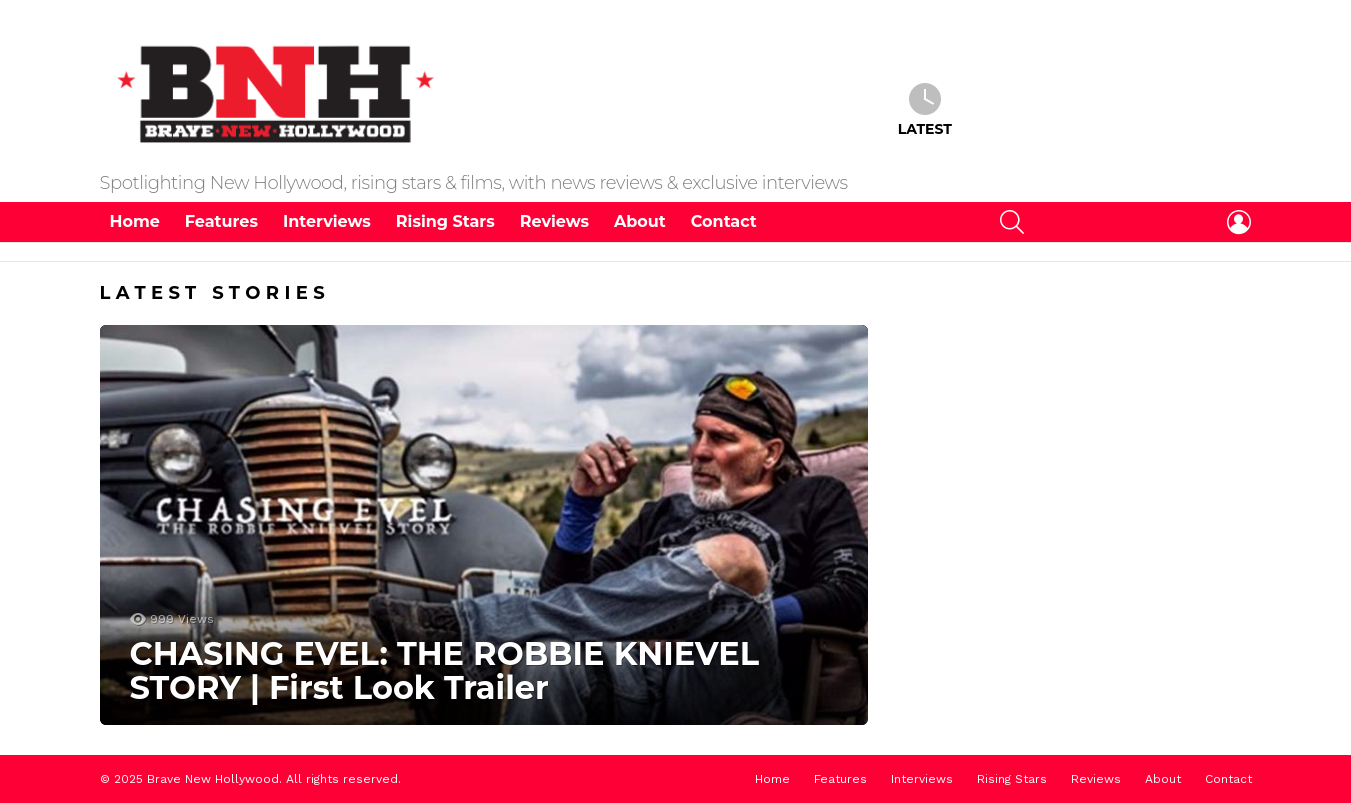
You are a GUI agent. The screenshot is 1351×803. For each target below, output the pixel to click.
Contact (724, 221)
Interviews (327, 221)
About (640, 221)
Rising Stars (445, 221)
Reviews (554, 221)
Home (135, 221)
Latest (925, 110)
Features (221, 221)
